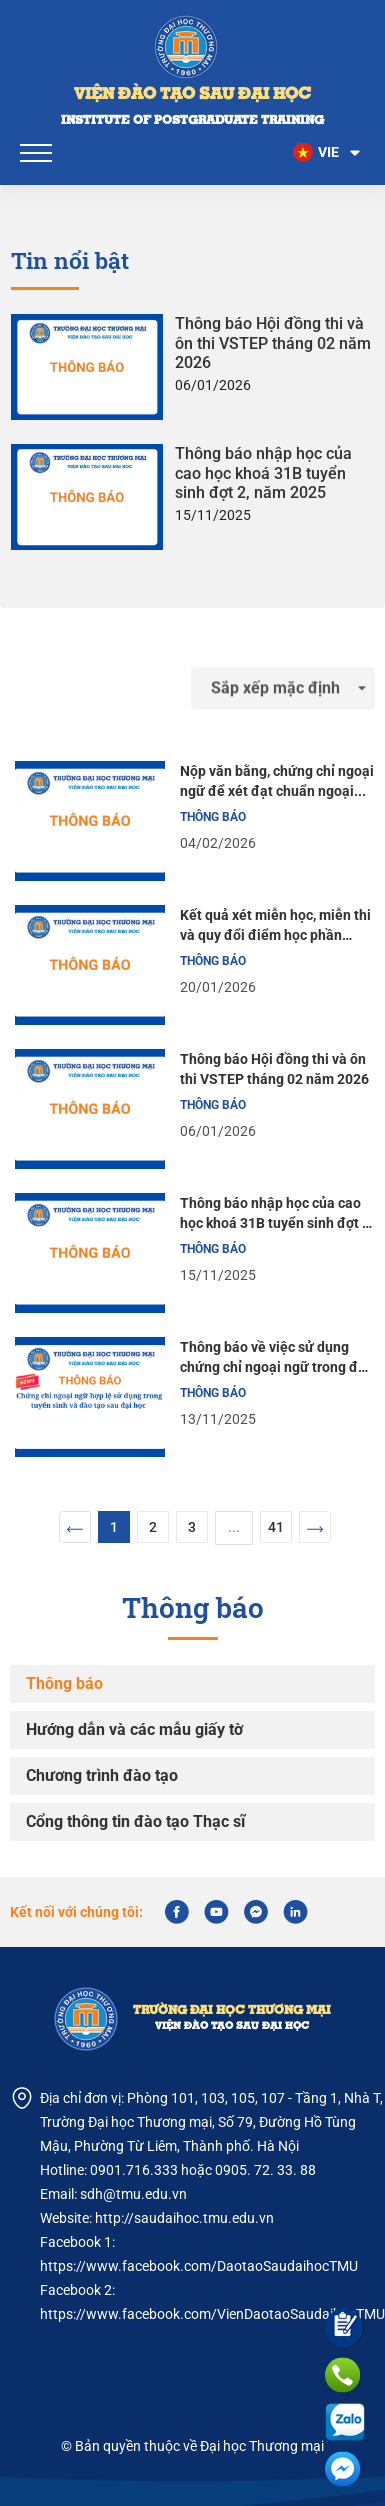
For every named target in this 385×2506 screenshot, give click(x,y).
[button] (328, 153)
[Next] (315, 1527)
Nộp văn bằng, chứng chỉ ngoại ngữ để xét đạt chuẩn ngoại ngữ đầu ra (277, 782)
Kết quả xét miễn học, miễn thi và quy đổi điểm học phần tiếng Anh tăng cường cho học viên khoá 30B (275, 926)
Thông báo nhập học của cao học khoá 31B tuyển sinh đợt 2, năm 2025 (263, 472)
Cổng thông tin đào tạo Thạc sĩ (135, 1821)
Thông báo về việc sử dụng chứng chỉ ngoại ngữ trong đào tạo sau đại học (277, 1358)
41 (276, 1527)
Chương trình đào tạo (102, 1775)
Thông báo (64, 1683)
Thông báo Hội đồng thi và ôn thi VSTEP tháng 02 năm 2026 (273, 342)
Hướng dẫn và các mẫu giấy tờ (134, 1729)
